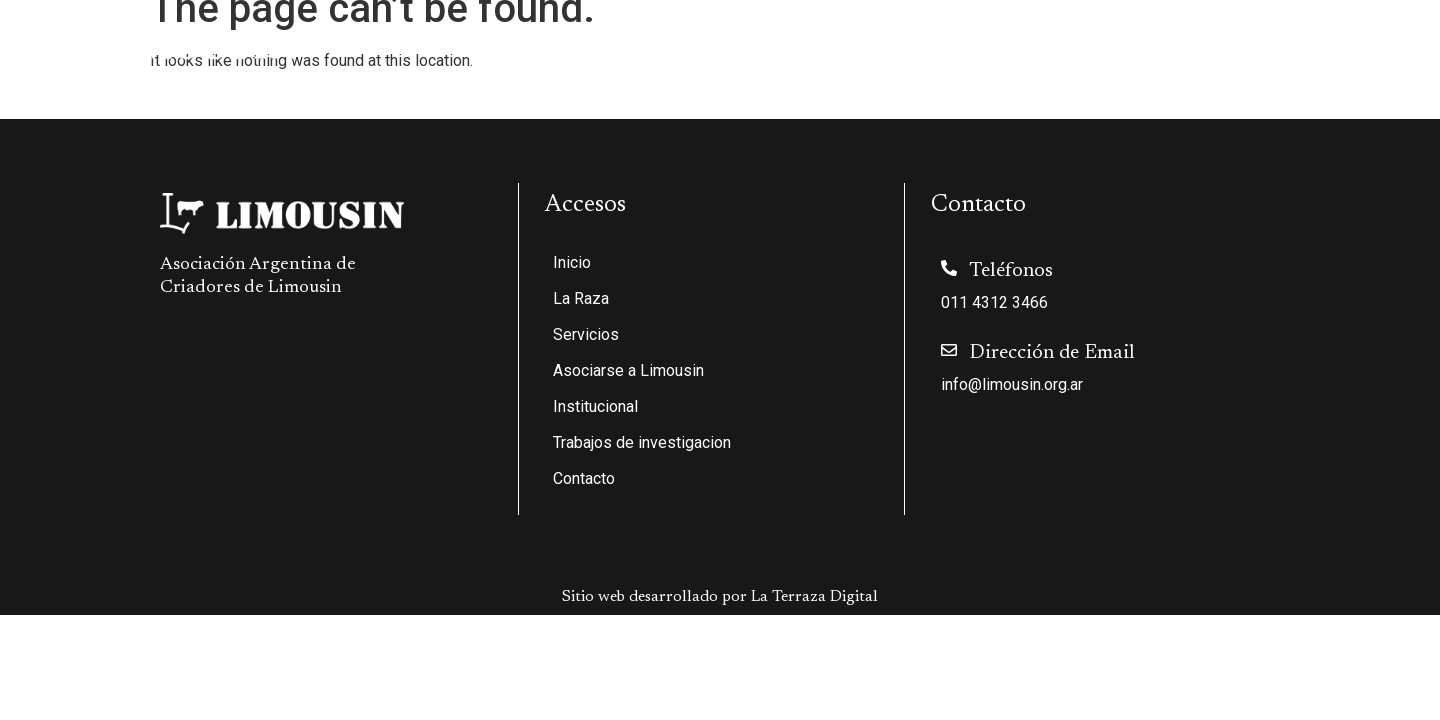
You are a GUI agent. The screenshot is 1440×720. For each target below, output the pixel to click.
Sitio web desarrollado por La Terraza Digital (720, 597)
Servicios (750, 43)
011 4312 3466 (994, 302)
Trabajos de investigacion (1227, 43)
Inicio (558, 43)
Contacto (1377, 43)
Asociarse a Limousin (895, 43)
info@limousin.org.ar (1012, 384)
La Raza (642, 43)
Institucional (1053, 43)
